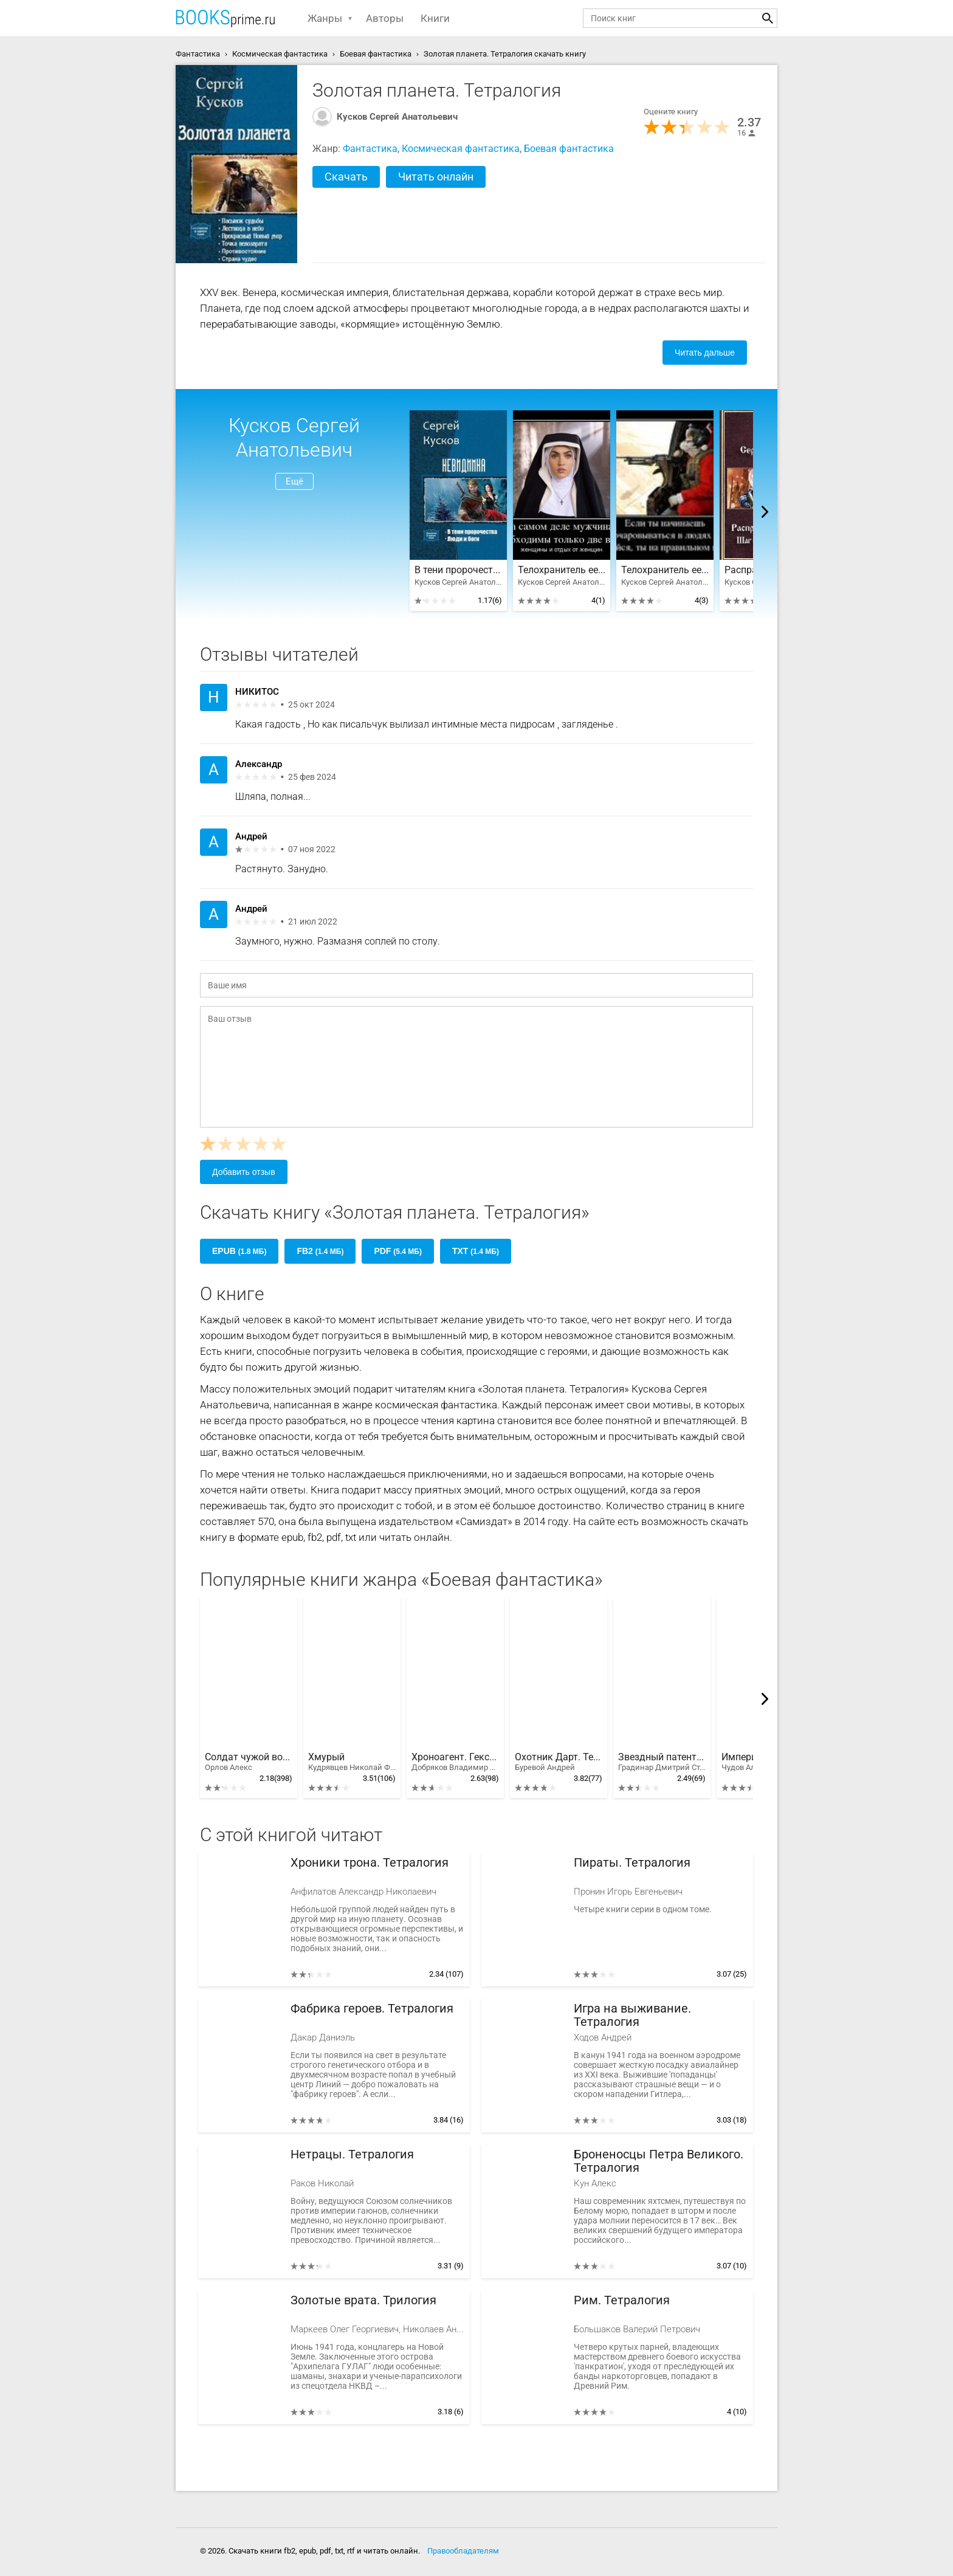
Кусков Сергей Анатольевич (397, 116)
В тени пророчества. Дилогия (458, 570)
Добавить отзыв (243, 1172)
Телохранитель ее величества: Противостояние (561, 570)
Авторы (385, 18)
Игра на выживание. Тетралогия (632, 2015)
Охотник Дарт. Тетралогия (558, 1762)
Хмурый (352, 1762)
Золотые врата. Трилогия (363, 2300)
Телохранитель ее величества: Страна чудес (665, 570)
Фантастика (370, 148)
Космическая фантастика (461, 148)
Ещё (294, 481)
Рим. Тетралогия (622, 2300)
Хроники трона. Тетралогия (370, 1863)
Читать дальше (705, 352)
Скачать (346, 176)
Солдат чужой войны (248, 1762)
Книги (435, 18)
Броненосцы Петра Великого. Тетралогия (658, 2161)
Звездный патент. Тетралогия (662, 1762)
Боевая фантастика (569, 148)
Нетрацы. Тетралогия (352, 2154)
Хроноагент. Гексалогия (455, 1762)
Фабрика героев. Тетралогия (372, 2009)
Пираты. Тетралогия (632, 1863)
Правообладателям (463, 2550)
